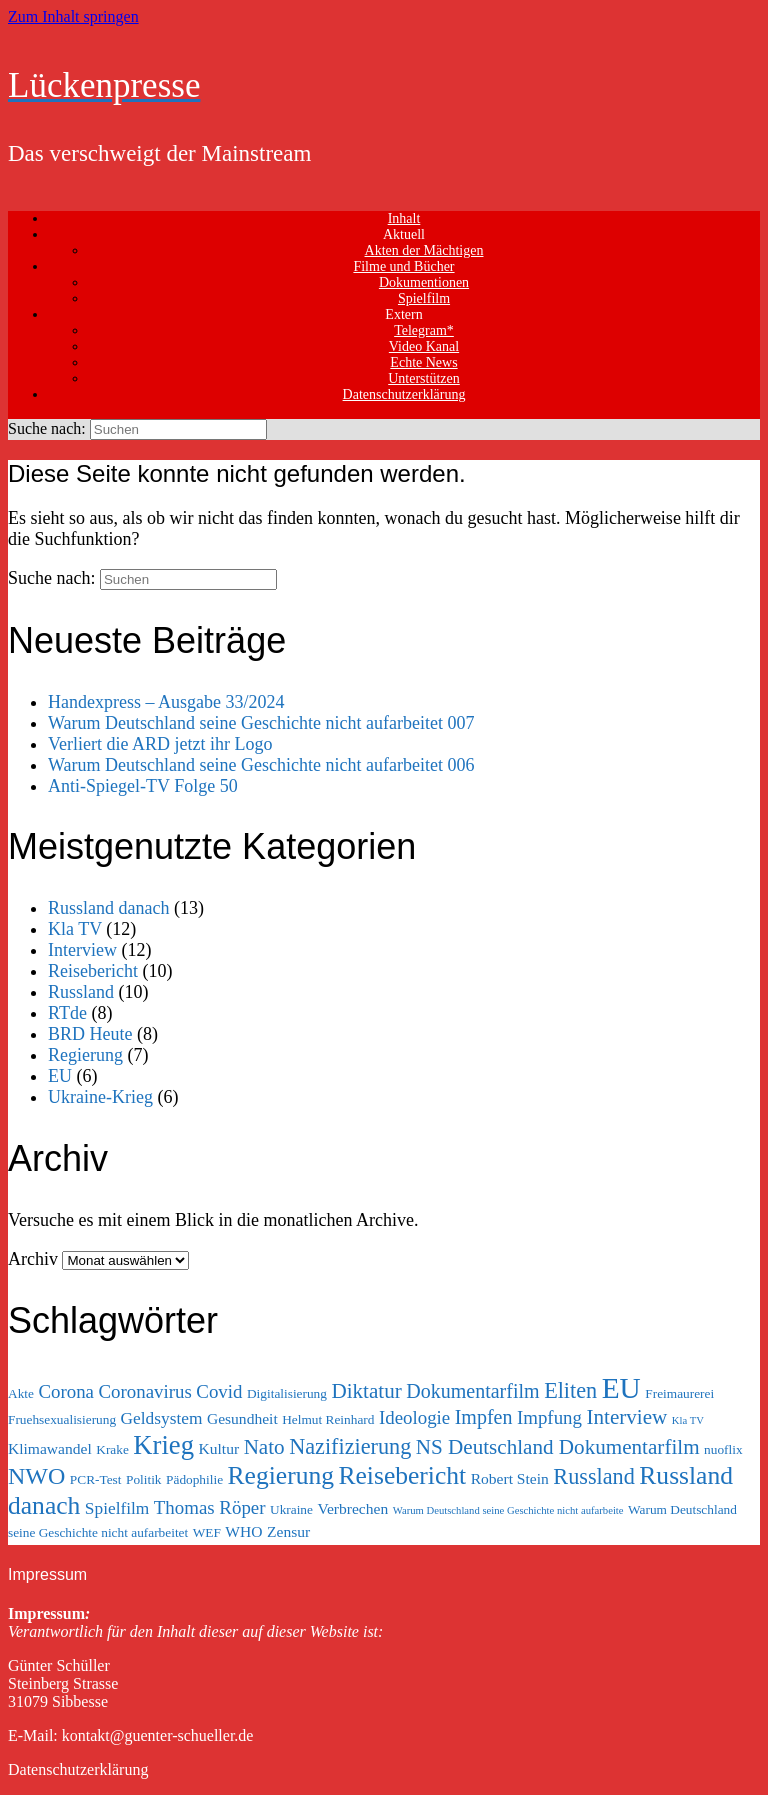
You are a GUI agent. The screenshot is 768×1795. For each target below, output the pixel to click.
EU (60, 1076)
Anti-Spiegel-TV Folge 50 (143, 786)
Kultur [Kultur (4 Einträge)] (219, 1448)
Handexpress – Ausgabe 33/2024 (166, 702)
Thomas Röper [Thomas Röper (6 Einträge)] (210, 1507)
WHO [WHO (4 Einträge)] (243, 1531)
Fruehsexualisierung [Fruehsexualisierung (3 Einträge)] (62, 1419)
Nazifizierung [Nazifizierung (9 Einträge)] (350, 1446)
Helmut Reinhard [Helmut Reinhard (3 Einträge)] (328, 1419)
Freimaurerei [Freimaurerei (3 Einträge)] (679, 1393)
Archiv (33, 1259)
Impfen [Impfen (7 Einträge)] (484, 1417)
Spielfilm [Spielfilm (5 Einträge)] (117, 1508)
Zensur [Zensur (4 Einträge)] (288, 1531)
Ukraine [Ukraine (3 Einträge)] (291, 1509)
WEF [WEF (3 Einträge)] (207, 1532)
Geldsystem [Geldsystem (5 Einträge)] (162, 1418)
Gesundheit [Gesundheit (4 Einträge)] (242, 1418)
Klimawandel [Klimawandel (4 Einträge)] (50, 1448)
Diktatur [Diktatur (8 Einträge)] (366, 1391)
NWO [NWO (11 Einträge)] (36, 1476)
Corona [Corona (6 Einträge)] (66, 1391)
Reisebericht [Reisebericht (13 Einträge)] (402, 1475)
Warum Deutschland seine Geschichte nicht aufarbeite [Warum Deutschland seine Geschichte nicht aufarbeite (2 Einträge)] (508, 1510)
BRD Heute (90, 1034)
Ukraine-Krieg (100, 1097)
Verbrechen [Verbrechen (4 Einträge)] (352, 1508)
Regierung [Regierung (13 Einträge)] (281, 1475)
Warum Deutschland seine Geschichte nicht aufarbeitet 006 (261, 765)
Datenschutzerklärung (404, 394)
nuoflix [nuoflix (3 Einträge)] (723, 1449)
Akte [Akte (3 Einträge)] (21, 1393)
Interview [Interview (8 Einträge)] (626, 1417)
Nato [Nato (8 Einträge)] (264, 1447)
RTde (67, 1013)
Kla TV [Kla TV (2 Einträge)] (688, 1420)
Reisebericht (93, 971)
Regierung (85, 1055)
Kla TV (75, 929)
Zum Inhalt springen (73, 16)
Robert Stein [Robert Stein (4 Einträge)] (510, 1478)
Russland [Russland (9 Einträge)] (593, 1476)
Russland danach (108, 908)
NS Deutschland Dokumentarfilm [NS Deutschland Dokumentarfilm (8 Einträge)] (558, 1447)
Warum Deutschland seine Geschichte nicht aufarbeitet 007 (261, 723)
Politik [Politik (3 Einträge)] (144, 1479)
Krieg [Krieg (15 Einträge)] (163, 1445)
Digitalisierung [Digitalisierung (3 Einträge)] (287, 1393)
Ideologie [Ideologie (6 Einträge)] (414, 1417)
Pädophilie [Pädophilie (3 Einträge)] (194, 1479)
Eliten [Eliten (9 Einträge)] (570, 1390)
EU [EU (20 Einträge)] (621, 1388)
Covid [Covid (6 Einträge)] (219, 1391)
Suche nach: (47, 428)
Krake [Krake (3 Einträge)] (112, 1449)
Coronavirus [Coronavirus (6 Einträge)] (145, 1391)
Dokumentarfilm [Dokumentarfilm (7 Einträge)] (472, 1391)
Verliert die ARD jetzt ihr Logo (160, 744)
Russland (81, 992)
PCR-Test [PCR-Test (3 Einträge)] (96, 1479)
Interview (82, 950)
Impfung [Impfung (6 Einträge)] (549, 1417)
